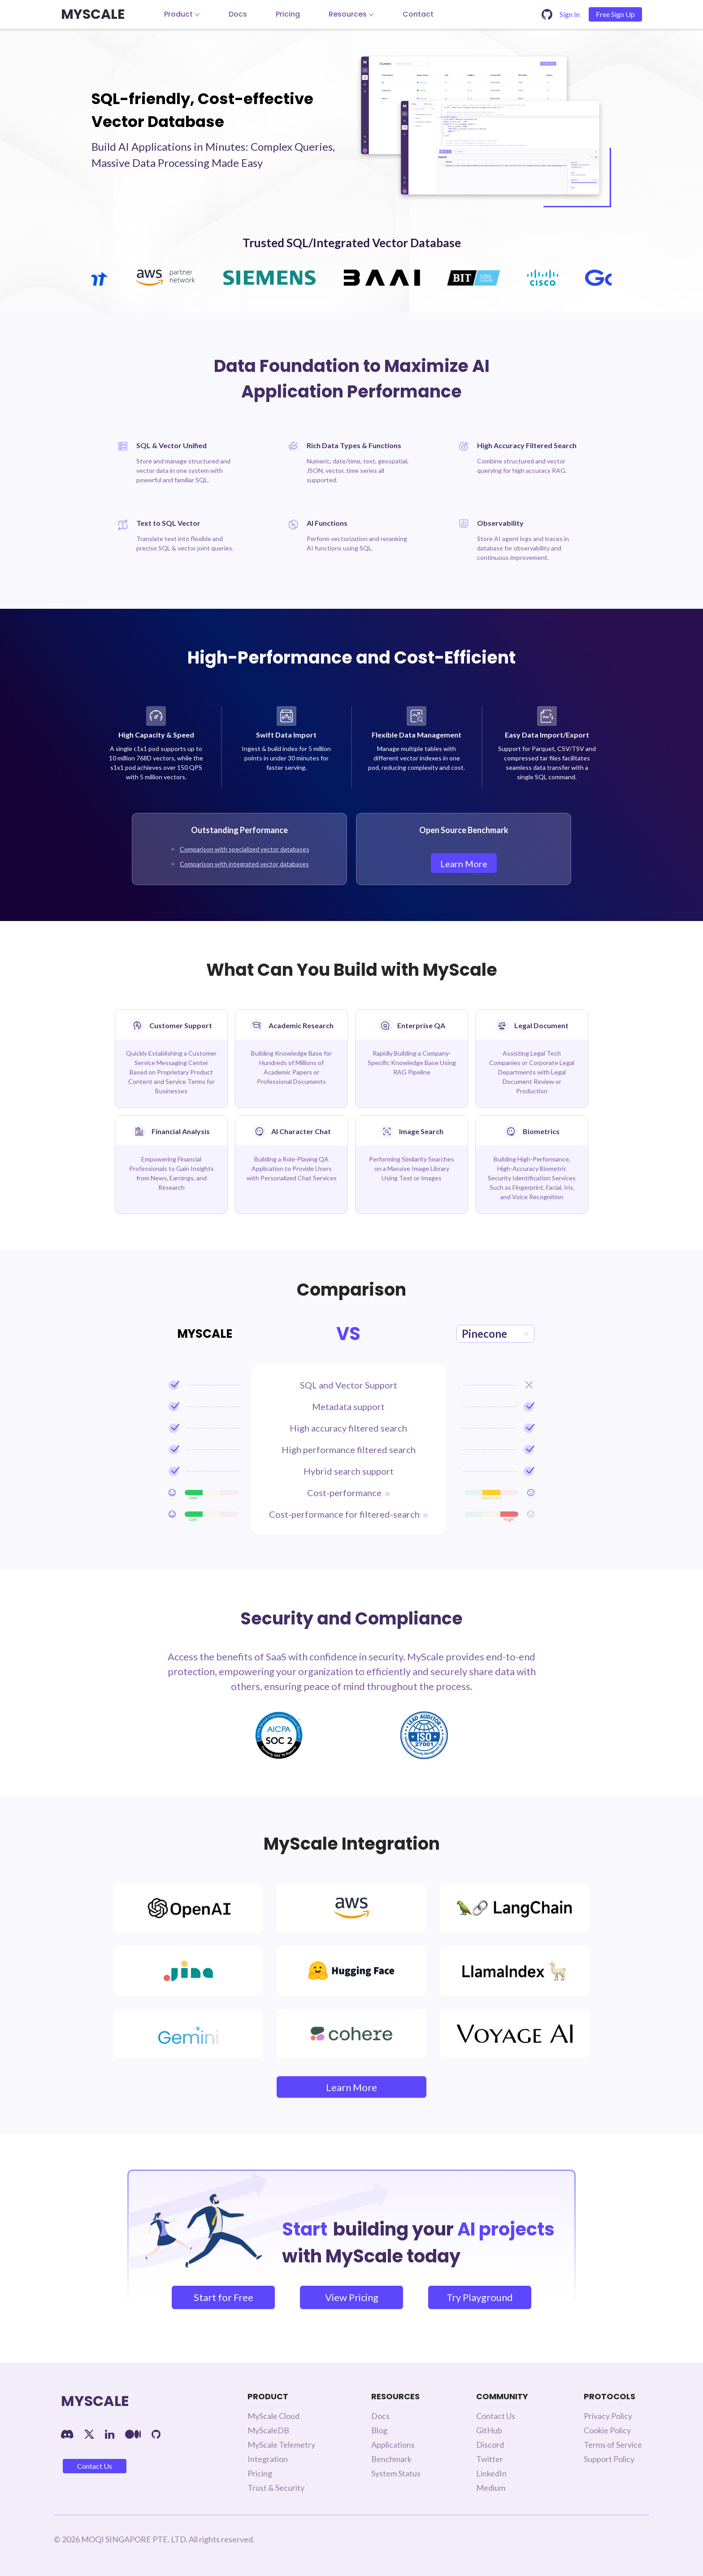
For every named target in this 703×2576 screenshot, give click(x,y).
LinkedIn (491, 2473)
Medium (490, 2487)
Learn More (463, 863)
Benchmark (391, 2458)
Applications (393, 2444)
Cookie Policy (607, 2430)
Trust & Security (275, 2487)
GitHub (489, 2430)
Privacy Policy (608, 2415)
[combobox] (495, 1334)
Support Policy (609, 2458)
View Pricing (351, 2297)
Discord (490, 2444)
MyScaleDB (268, 2430)
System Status (396, 2473)
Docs (238, 14)
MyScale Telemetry (281, 2444)
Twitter (489, 2458)
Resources (351, 14)
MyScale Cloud (273, 2415)
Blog (379, 2430)
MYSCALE (93, 14)
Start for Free (223, 2297)
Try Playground (480, 2297)
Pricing (288, 14)
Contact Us (94, 2466)
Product (182, 14)
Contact (418, 14)
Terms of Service (613, 2444)
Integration (267, 2458)
